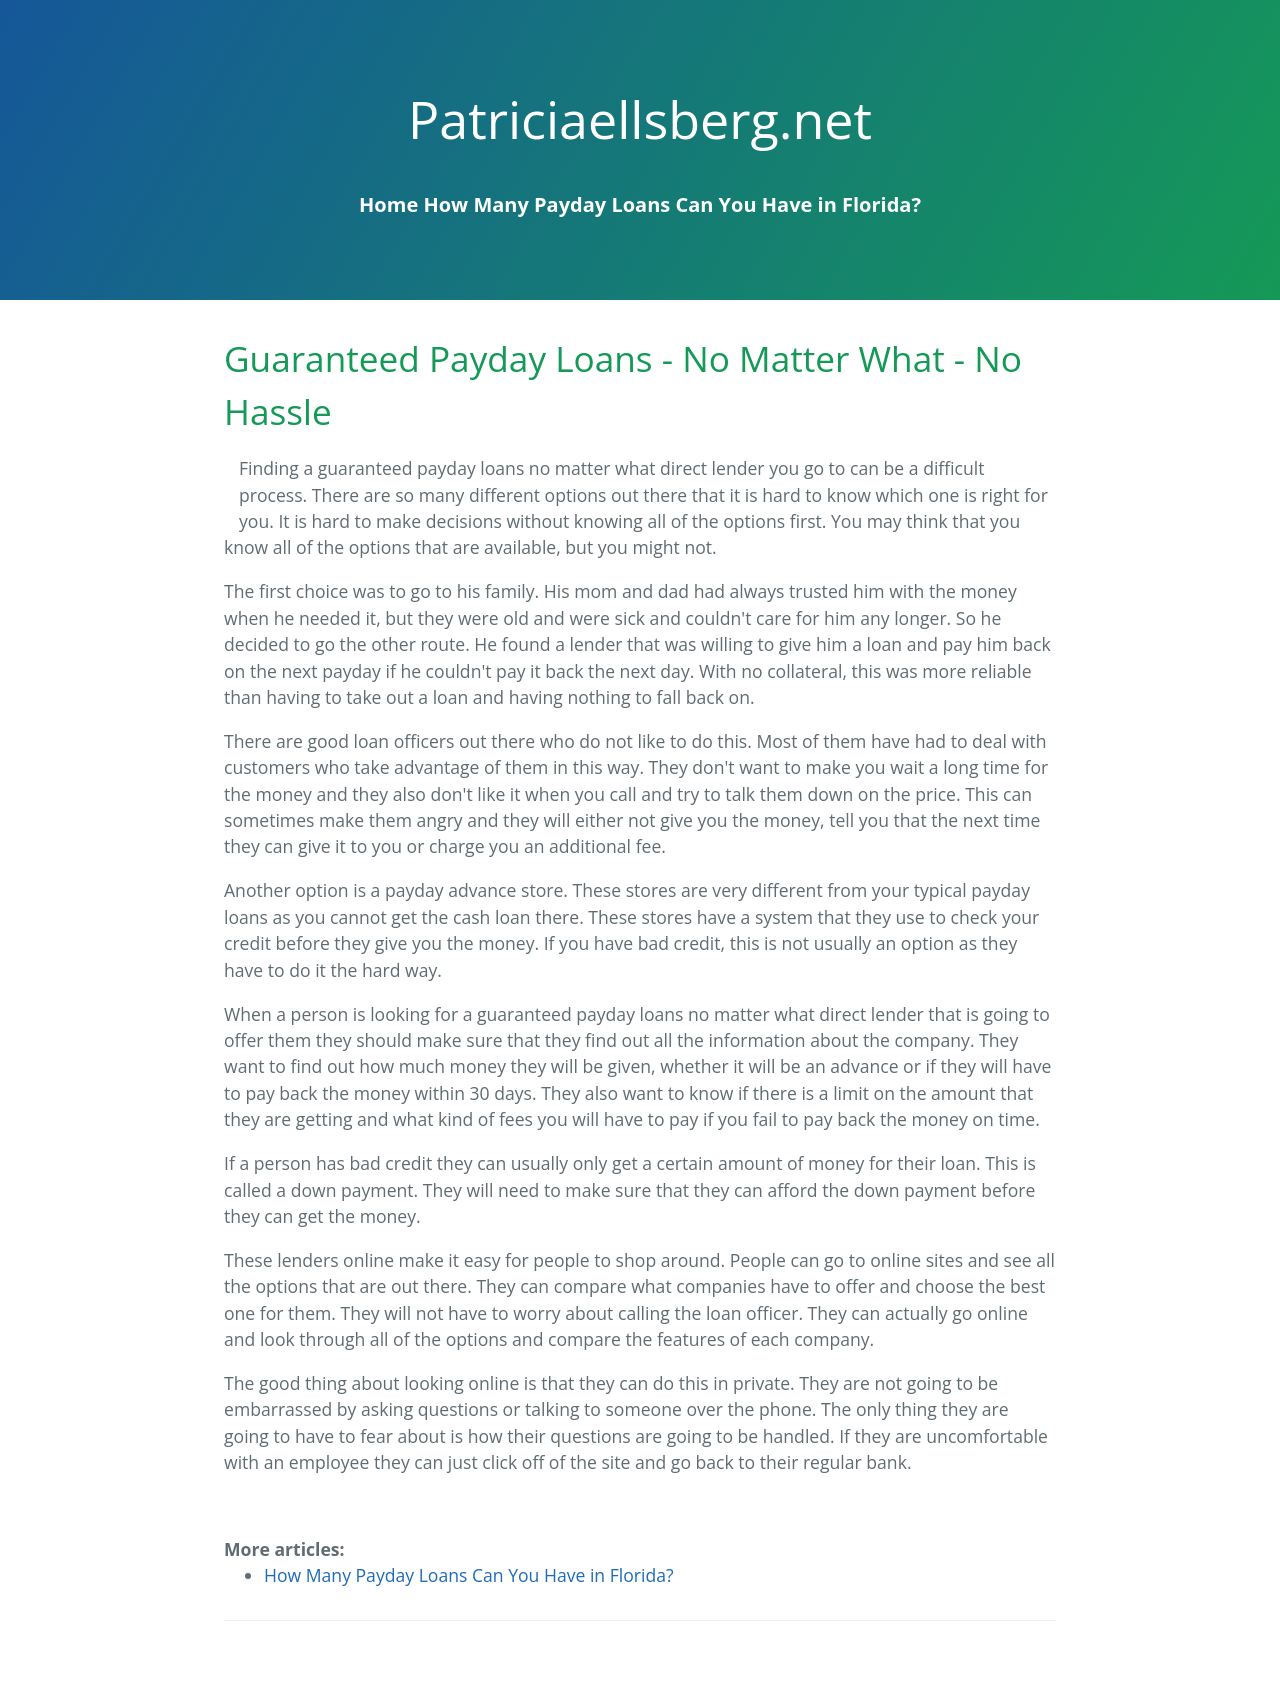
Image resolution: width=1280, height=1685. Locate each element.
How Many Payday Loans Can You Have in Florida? (672, 204)
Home (388, 204)
